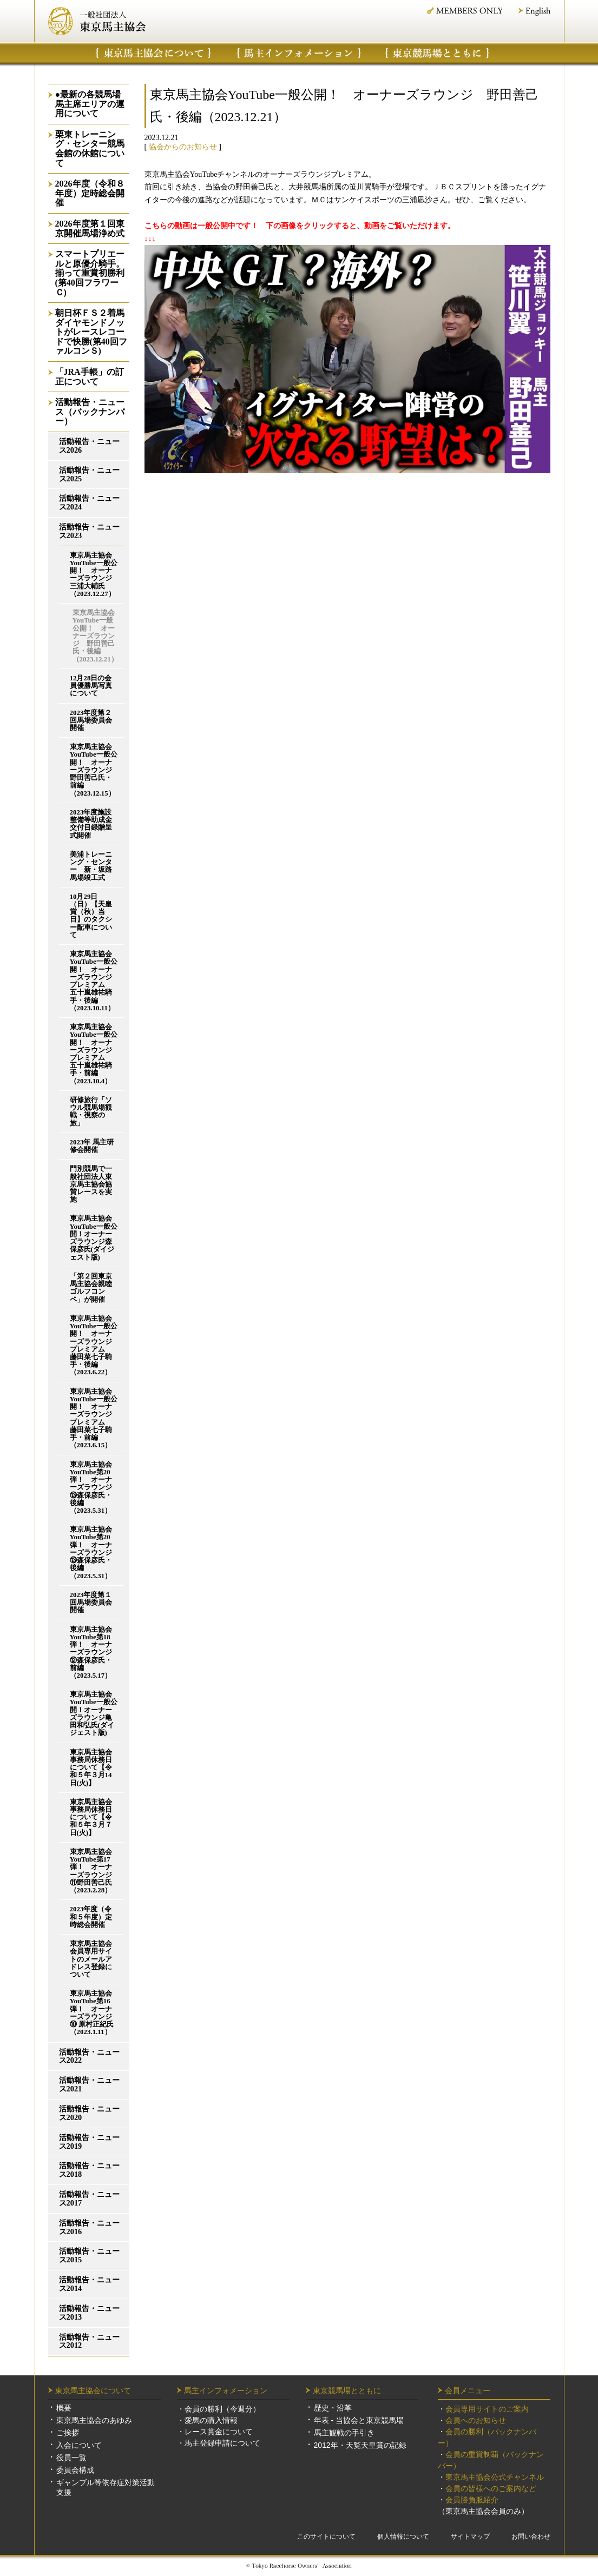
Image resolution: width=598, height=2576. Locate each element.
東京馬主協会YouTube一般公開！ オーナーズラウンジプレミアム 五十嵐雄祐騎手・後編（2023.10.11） (93, 981)
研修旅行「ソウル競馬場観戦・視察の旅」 (91, 1111)
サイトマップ (470, 2536)
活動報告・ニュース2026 (89, 446)
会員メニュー (467, 2390)
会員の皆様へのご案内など (490, 2488)
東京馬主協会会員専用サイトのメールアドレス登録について (91, 1959)
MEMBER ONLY (464, 10)
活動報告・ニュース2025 (89, 474)
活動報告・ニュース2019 (89, 2142)
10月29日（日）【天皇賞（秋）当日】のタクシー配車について (91, 916)
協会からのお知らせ (183, 147)
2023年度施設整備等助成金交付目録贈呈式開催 (91, 824)
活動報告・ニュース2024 (89, 502)
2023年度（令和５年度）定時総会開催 (91, 1916)
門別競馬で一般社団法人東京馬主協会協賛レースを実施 (91, 1184)
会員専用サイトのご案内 (487, 2409)
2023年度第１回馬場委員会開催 (91, 1602)
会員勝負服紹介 (471, 2499)
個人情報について (403, 2536)
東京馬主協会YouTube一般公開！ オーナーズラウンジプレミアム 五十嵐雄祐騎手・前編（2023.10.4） (93, 1054)
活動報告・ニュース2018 (89, 2170)
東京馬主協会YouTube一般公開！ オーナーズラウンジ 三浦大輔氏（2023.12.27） (94, 575)
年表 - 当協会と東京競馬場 (359, 2420)
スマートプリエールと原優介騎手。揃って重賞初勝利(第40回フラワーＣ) (89, 272)
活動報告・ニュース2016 (89, 2227)
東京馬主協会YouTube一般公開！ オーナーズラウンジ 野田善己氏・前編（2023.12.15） (94, 770)
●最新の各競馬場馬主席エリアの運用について (89, 104)
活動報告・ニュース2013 (89, 2313)
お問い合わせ (530, 2536)
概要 (63, 2407)
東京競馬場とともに (347, 2390)
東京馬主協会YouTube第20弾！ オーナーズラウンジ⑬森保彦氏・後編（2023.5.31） (91, 1487)
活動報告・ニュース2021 (89, 2084)
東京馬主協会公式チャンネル (494, 2477)
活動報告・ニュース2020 (89, 2113)
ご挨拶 (67, 2432)
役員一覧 (71, 2457)
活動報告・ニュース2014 (89, 2284)
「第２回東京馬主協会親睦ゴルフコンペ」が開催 (91, 1288)
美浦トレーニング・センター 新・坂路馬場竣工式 (91, 866)
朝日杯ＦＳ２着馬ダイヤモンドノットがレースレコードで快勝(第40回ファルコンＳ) (91, 331)
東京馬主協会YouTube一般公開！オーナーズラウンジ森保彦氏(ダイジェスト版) (93, 1238)
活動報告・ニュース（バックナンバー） (89, 412)
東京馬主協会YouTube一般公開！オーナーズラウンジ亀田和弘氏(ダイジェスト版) (93, 1714)
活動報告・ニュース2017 (89, 2198)
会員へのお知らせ (475, 2420)
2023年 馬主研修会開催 (92, 1146)
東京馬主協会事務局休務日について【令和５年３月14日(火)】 (91, 1768)
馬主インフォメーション (299, 53)
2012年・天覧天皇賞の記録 (360, 2445)
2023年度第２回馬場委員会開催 (91, 720)
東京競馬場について (438, 53)
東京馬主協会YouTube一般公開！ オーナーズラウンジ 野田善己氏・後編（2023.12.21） (95, 636)
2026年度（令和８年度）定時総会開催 (89, 193)
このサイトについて (326, 2536)
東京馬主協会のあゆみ (94, 2420)
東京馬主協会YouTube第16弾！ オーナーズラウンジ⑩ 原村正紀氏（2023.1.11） (92, 2013)
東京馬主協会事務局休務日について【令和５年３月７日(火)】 (91, 1817)
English (534, 11)
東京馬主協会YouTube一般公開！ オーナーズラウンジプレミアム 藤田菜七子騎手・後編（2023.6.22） (93, 1345)
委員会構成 (75, 2470)
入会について (79, 2445)
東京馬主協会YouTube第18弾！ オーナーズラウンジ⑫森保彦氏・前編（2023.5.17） (91, 1652)
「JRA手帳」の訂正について (89, 376)
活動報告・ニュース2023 (89, 531)
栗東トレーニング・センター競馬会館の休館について (89, 149)
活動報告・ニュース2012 (89, 2341)
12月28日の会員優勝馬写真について (91, 685)
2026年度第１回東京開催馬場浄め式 (89, 228)
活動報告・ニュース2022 (89, 2056)
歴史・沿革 (333, 2407)
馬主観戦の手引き (344, 2432)
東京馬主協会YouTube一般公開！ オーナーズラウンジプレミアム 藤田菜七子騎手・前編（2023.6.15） (93, 1418)
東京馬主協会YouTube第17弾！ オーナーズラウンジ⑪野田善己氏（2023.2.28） (91, 1871)
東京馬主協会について (153, 53)
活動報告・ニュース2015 (89, 2255)
